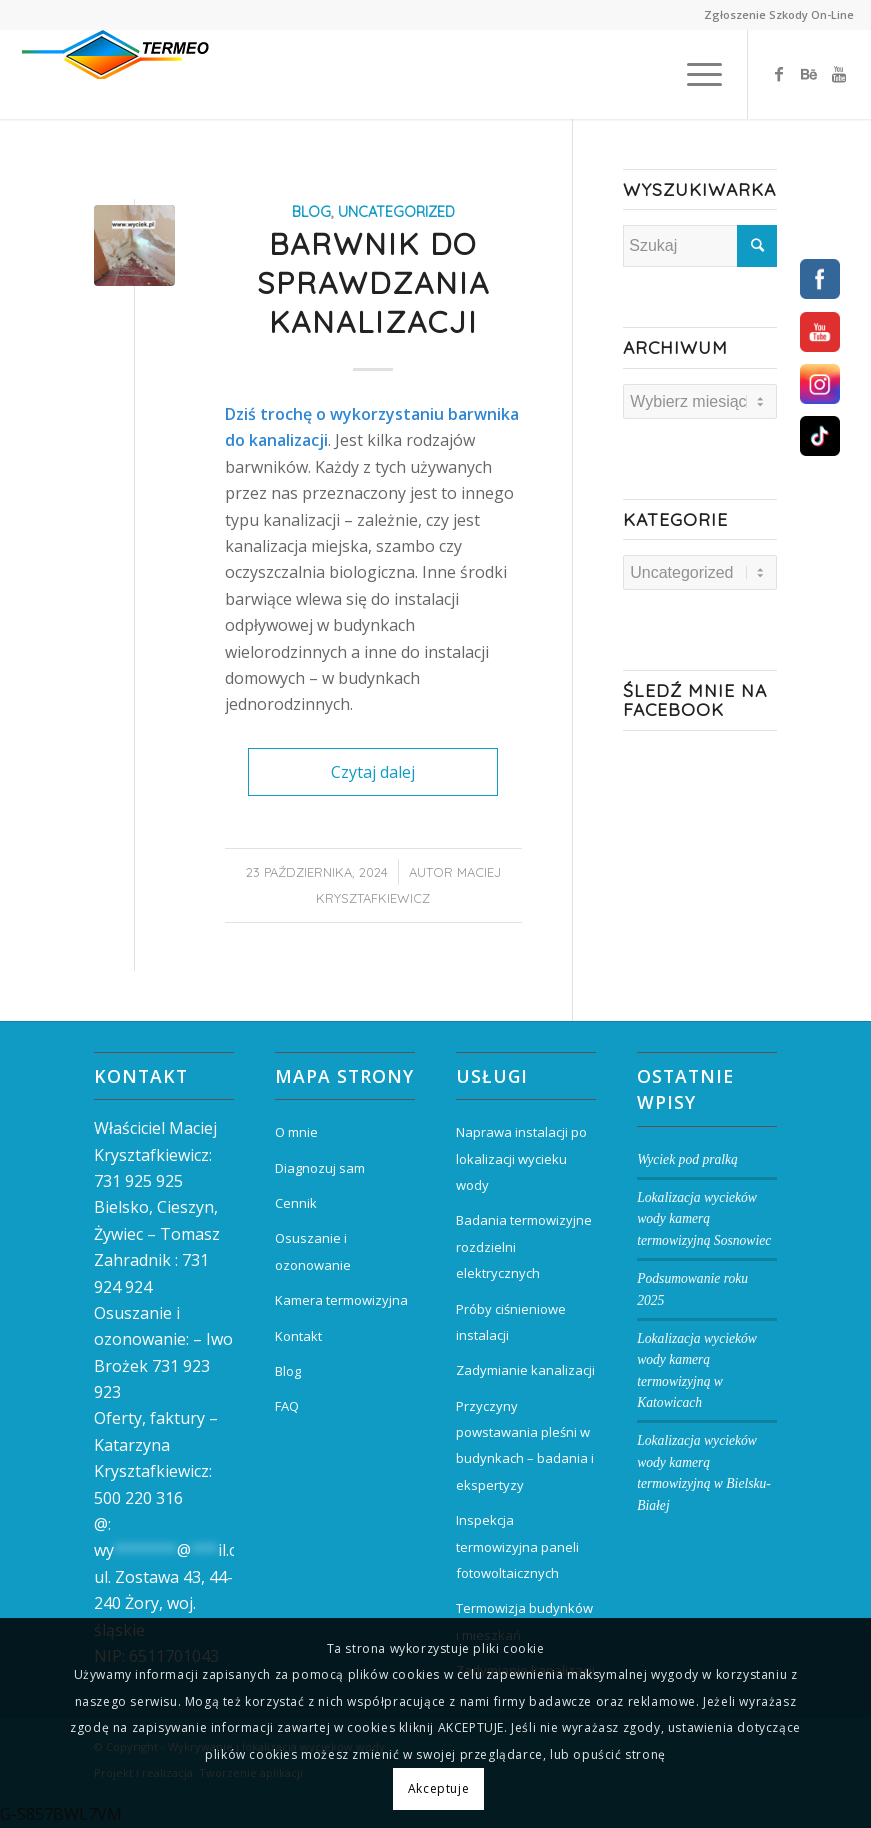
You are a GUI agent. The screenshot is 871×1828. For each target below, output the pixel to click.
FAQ (287, 1406)
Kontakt (298, 1336)
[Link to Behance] (809, 74)
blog (311, 212)
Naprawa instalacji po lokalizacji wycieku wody (521, 1158)
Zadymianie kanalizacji (525, 1370)
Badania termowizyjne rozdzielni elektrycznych (524, 1246)
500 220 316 (138, 1498)
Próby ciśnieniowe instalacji (511, 1322)
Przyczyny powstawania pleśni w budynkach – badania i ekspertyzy (525, 1445)
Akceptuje (438, 1788)
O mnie (296, 1132)
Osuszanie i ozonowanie (313, 1251)
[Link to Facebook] (779, 74)
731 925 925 (138, 1181)
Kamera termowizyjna (341, 1300)
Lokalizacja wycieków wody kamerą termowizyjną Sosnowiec (704, 1219)
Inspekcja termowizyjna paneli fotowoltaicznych (517, 1546)
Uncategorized (396, 212)
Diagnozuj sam (320, 1168)
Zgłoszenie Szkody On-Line (779, 14)
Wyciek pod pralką (687, 1159)
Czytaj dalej (373, 772)
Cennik (296, 1203)
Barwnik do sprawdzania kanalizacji (373, 283)
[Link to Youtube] (839, 74)
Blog (288, 1371)
